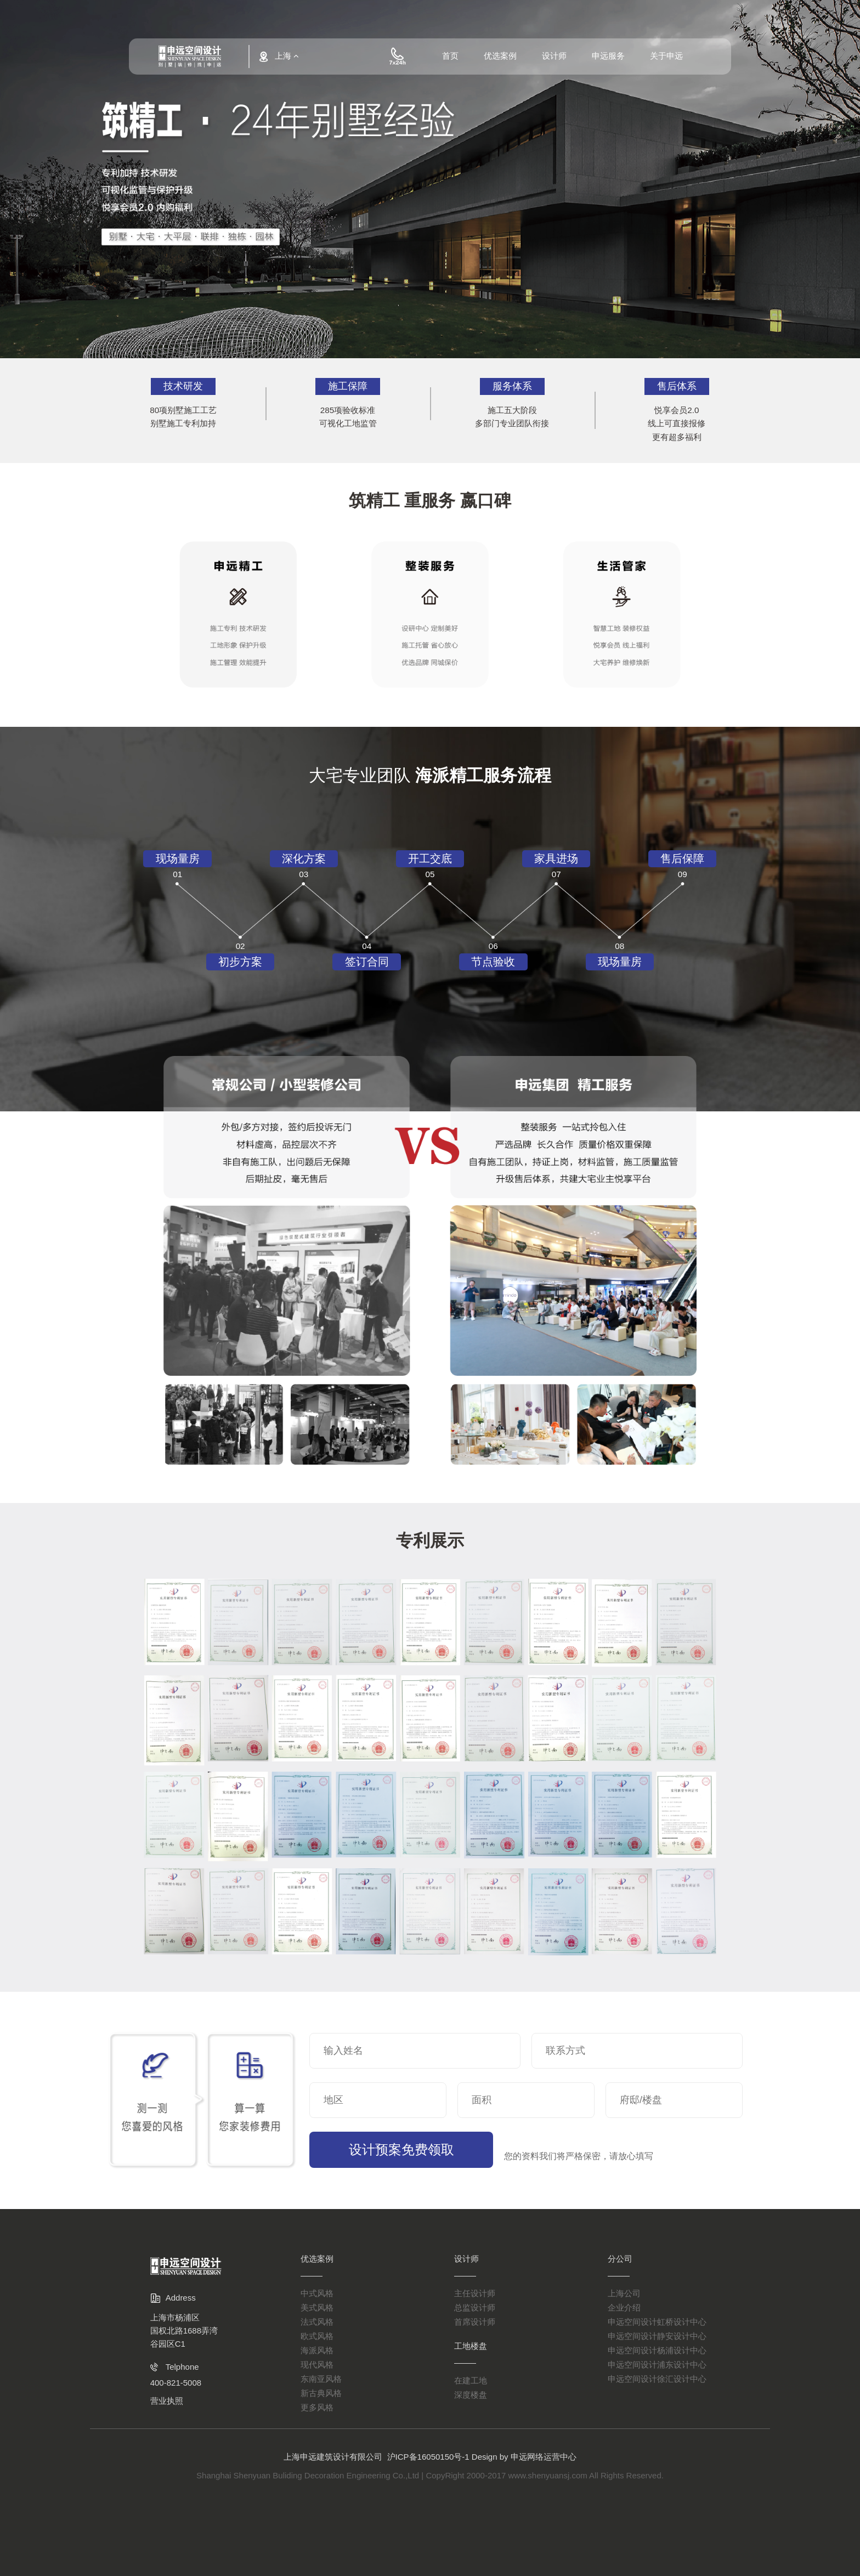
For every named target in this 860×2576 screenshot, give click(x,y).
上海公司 (624, 2293)
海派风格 (317, 2350)
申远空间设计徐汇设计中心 (657, 2378)
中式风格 (317, 2293)
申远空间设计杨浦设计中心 (657, 2350)
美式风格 (317, 2307)
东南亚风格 (321, 2378)
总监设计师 (474, 2307)
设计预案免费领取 (393, 2149)
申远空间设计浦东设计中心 (657, 2364)
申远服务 (608, 58)
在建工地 (470, 2380)
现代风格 (317, 2364)
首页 (450, 58)
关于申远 (666, 58)
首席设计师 (474, 2321)
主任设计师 (474, 2293)
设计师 (554, 58)
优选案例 (500, 58)
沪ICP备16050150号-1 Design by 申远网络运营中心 (481, 2456)
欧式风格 (317, 2336)
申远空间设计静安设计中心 (657, 2336)
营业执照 (166, 2400)
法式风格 (317, 2321)
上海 (281, 56)
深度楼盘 (470, 2394)
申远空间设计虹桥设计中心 (657, 2321)
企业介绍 (624, 2307)
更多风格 (317, 2407)
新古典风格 (321, 2393)
